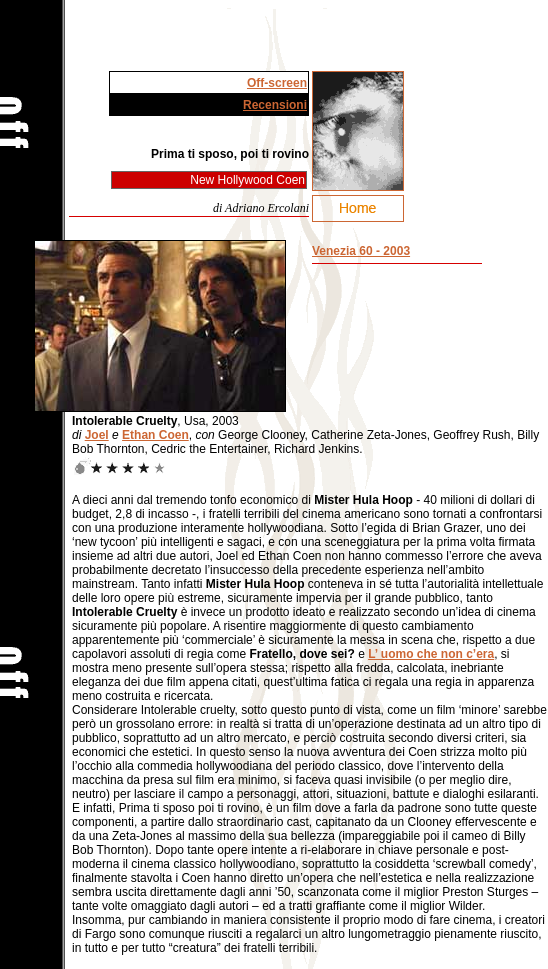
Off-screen (277, 83)
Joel (97, 435)
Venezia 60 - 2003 (361, 251)
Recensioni (275, 105)
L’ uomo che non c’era (431, 654)
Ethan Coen (155, 435)
